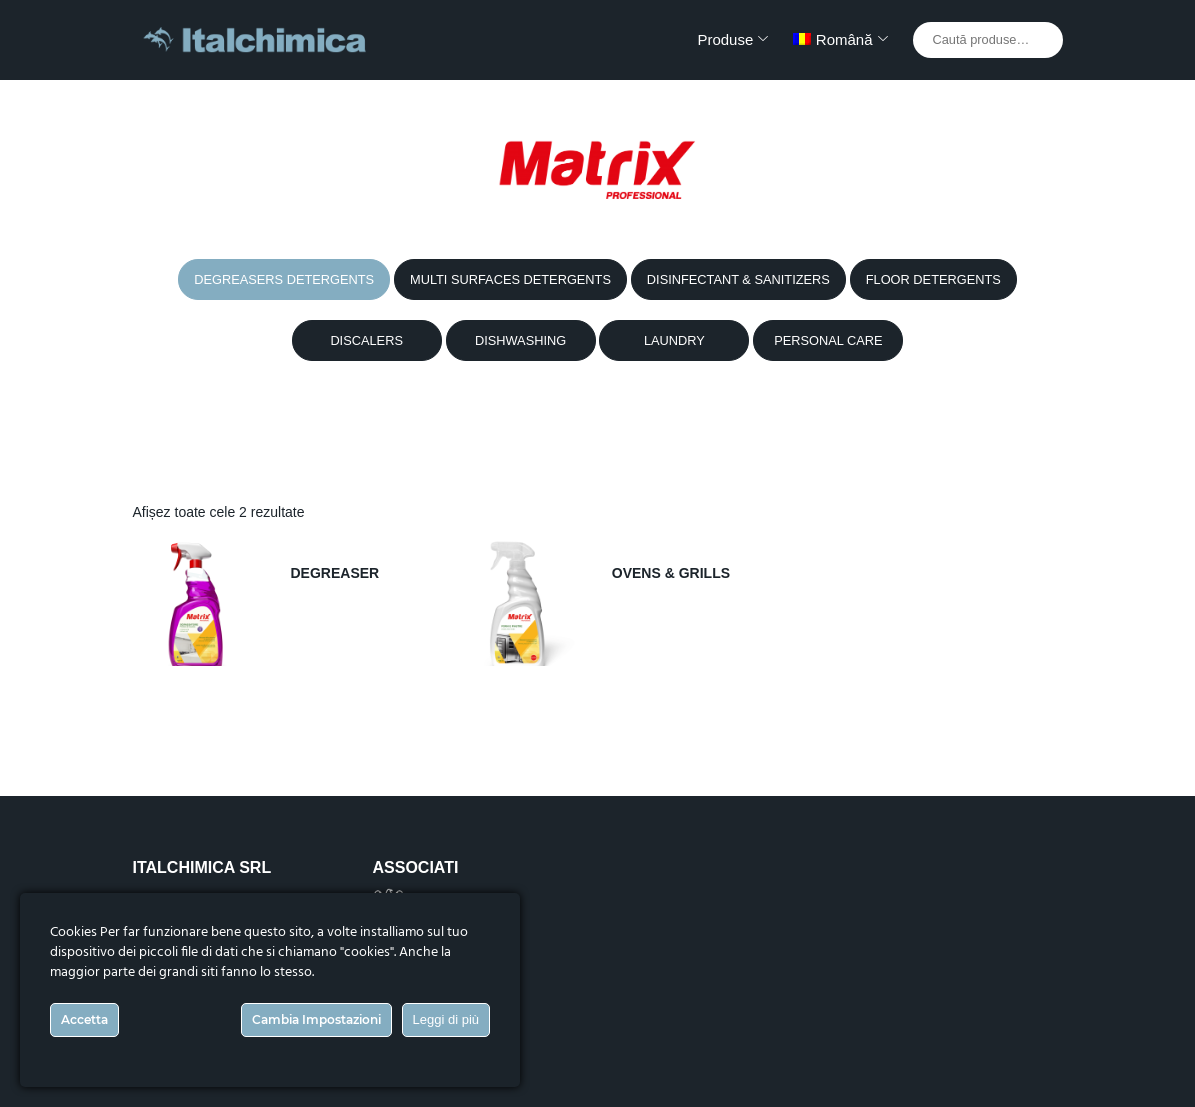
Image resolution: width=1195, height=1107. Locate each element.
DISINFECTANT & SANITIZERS (738, 279)
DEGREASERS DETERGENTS (284, 279)
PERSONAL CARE (828, 340)
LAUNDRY (674, 340)
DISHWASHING (520, 340)
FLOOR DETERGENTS (933, 279)
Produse (725, 39)
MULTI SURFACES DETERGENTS (510, 279)
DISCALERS (366, 340)
